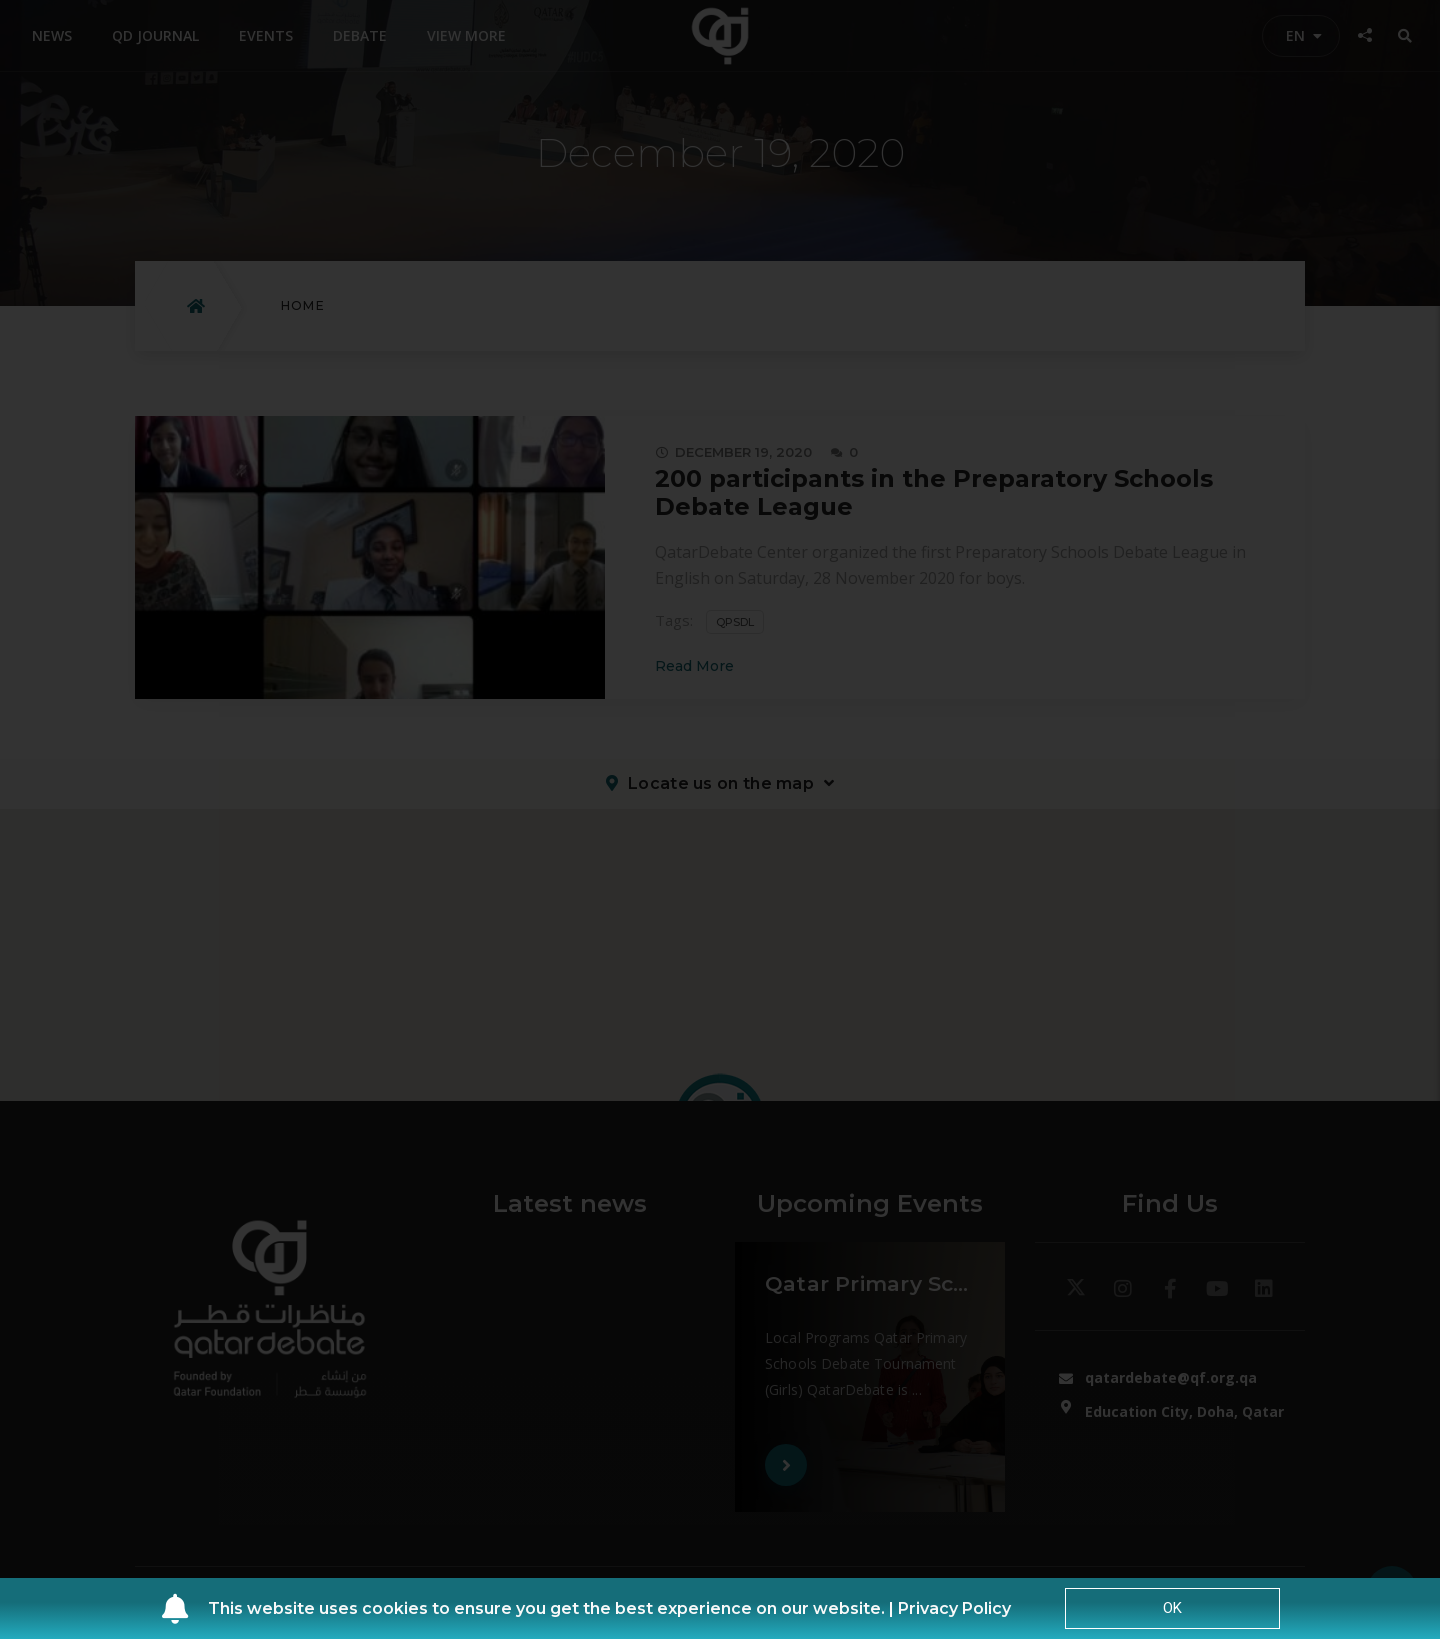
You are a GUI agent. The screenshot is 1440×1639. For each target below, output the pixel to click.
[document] (720, 819)
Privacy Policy (954, 1608)
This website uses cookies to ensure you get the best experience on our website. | (553, 1608)
